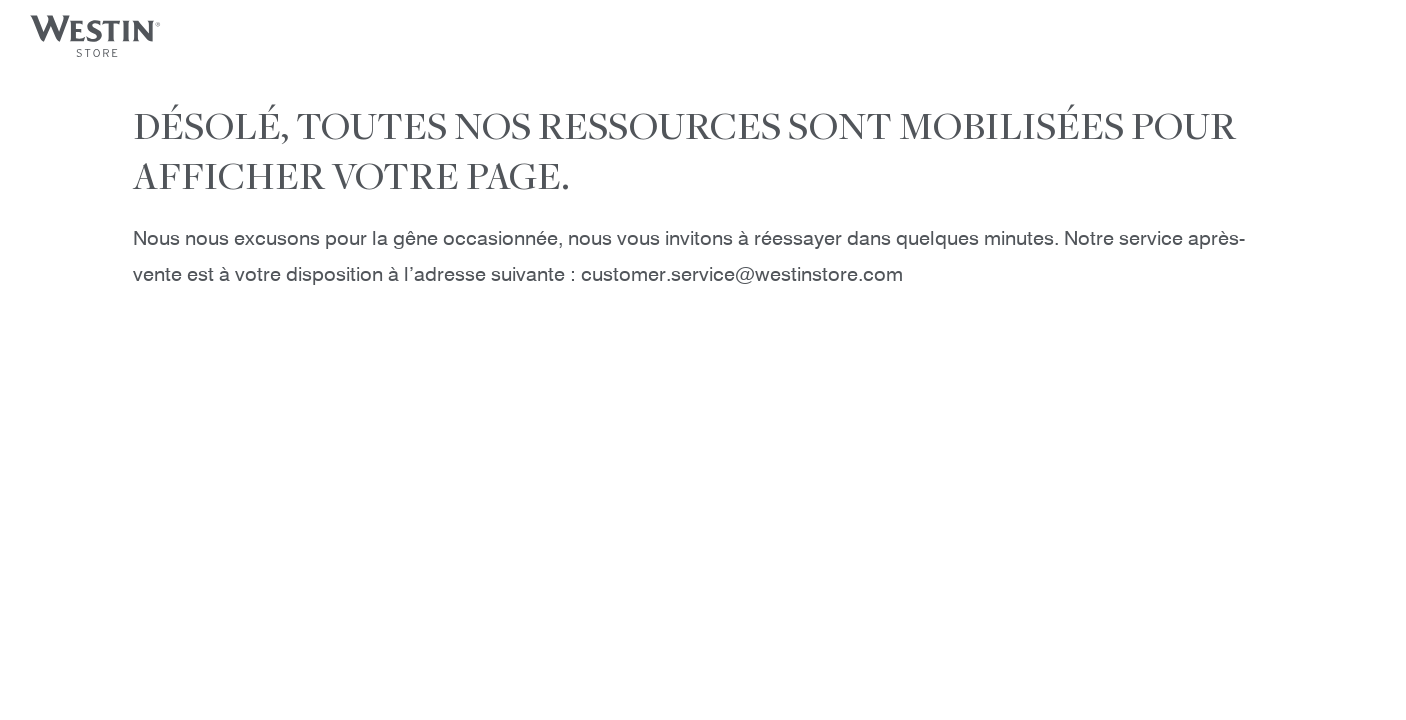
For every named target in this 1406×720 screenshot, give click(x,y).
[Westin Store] (96, 35)
